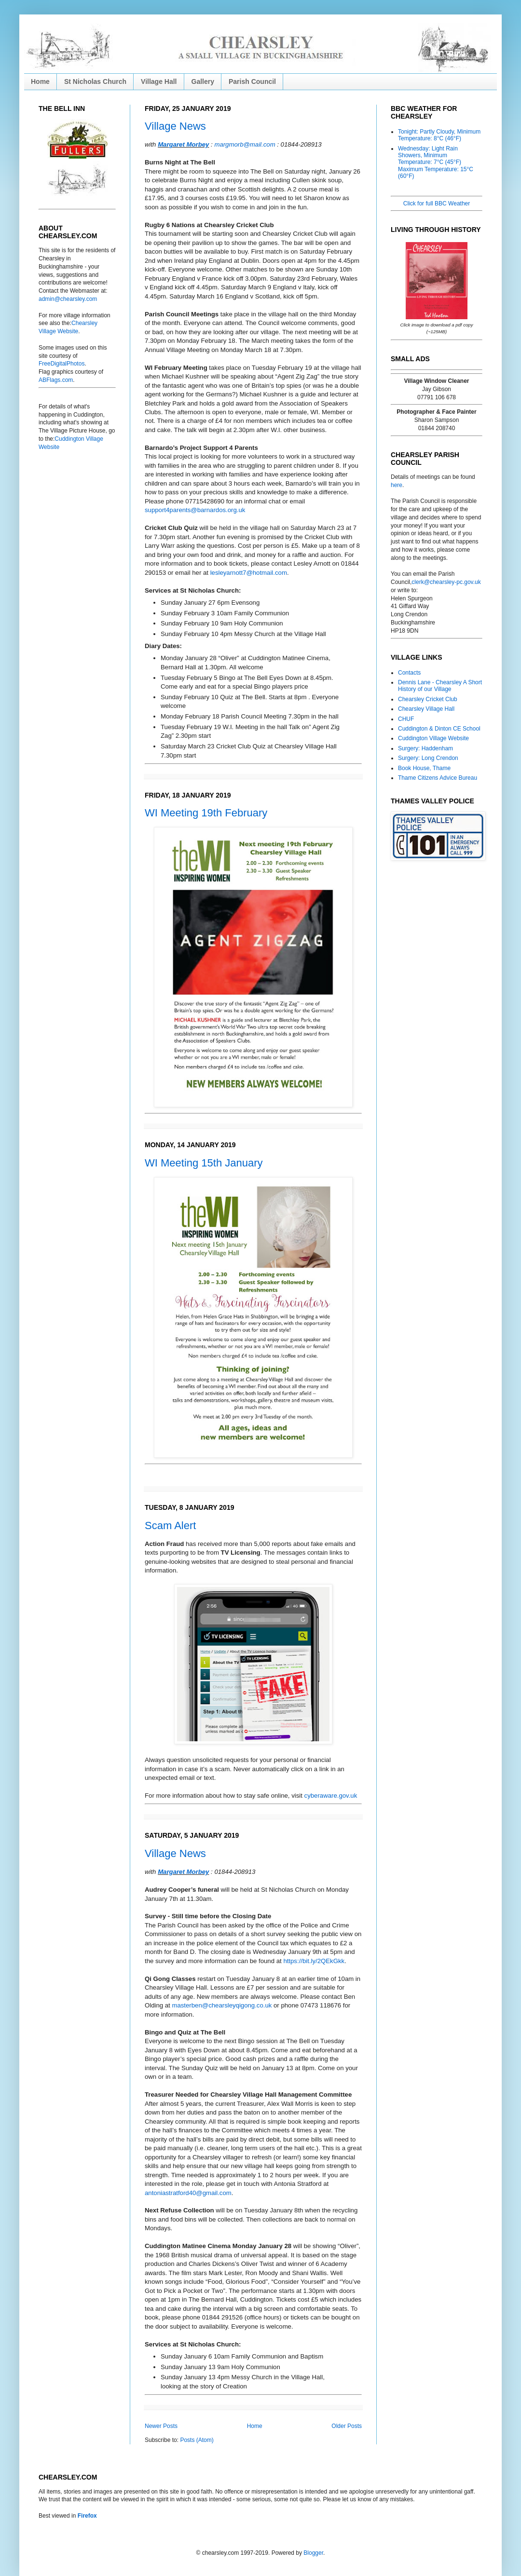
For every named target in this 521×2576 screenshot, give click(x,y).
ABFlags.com (56, 380)
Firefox (87, 2515)
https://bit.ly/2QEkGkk (313, 1961)
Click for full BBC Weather (436, 203)
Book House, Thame (424, 768)
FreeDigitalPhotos (61, 363)
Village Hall (159, 81)
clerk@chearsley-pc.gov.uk (445, 582)
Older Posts (346, 2426)
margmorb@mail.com (244, 144)
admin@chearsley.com (68, 299)
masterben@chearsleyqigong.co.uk (222, 2005)
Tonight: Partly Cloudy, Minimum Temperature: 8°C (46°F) (439, 135)
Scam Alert (170, 1525)
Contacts (409, 672)
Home (40, 81)
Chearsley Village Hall (426, 708)
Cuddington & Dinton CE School (439, 728)
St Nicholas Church (95, 81)
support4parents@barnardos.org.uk (195, 510)
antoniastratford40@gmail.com (188, 2192)
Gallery (203, 81)
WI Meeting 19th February (206, 813)
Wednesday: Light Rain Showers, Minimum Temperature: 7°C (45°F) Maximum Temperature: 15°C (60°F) (435, 162)
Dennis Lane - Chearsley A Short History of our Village (440, 685)
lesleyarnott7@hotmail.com (248, 572)
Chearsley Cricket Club (427, 699)
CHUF (406, 719)
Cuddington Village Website (433, 738)
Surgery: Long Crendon (428, 758)
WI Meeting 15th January (204, 1163)
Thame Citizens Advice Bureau (437, 777)
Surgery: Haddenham (425, 748)
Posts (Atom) (196, 2440)
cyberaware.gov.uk (330, 1795)
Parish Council (252, 81)
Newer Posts (161, 2426)
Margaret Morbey (183, 144)
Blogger (313, 2552)
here (396, 485)
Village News (175, 126)
